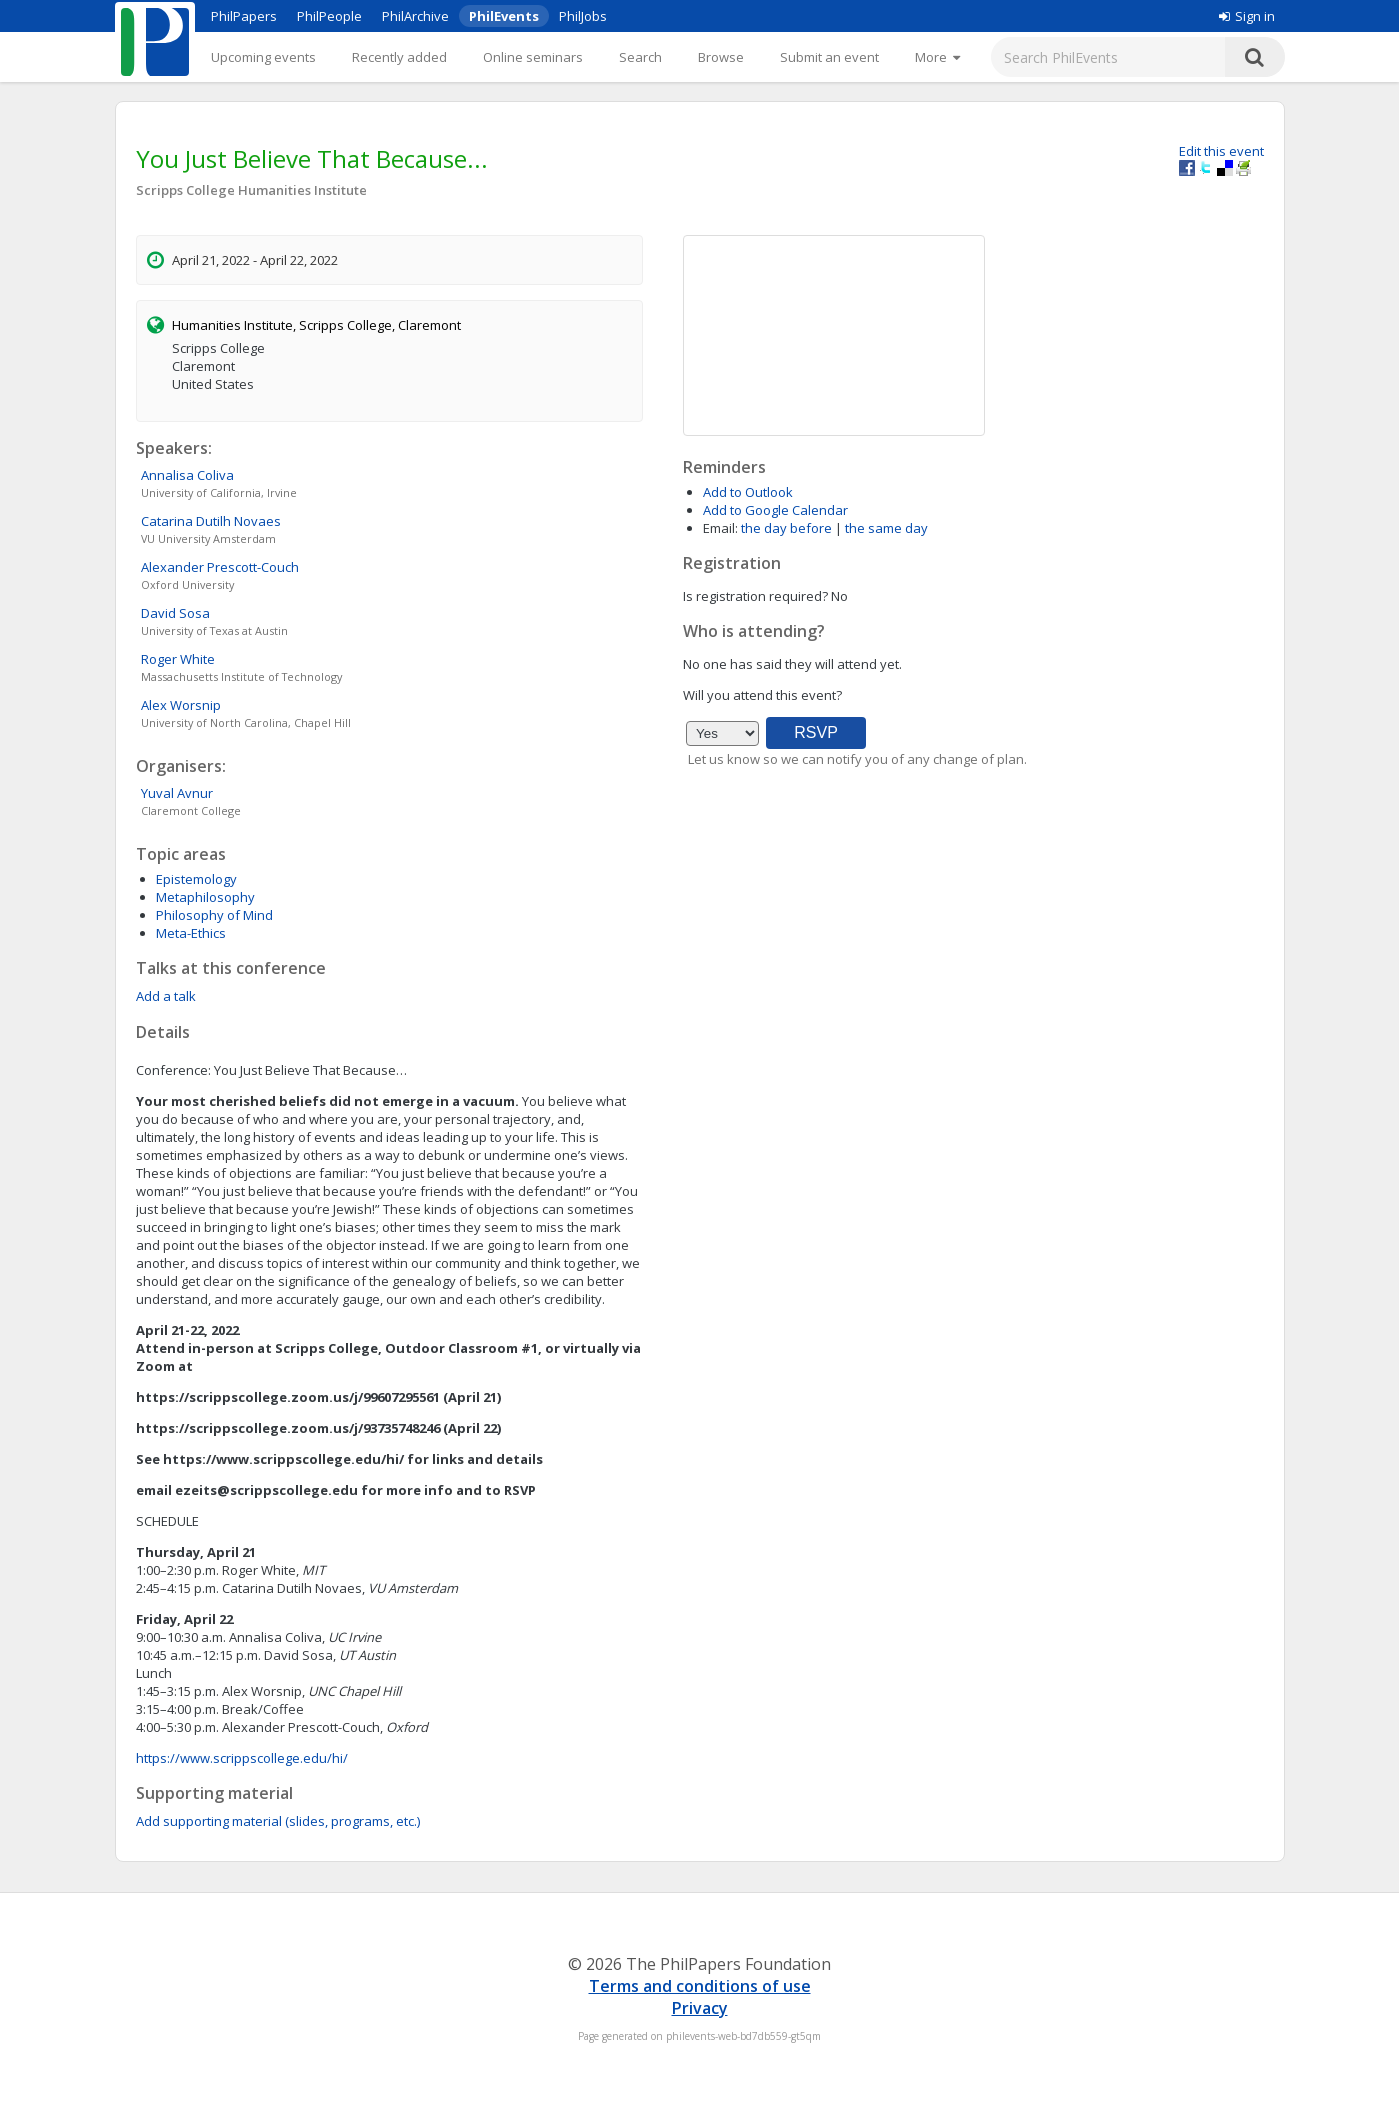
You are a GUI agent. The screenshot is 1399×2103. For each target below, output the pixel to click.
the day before (786, 528)
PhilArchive (415, 16)
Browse (721, 57)
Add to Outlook (748, 492)
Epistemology (196, 879)
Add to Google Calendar (775, 510)
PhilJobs (583, 16)
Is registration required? (755, 596)
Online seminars (533, 57)
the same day (886, 528)
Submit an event (829, 57)
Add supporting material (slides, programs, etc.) (278, 1821)
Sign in (1247, 16)
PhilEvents (504, 16)
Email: (720, 528)
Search (640, 57)
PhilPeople (329, 16)
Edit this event (1221, 151)
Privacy (700, 2008)
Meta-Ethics (191, 933)
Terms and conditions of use (700, 1986)
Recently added (399, 57)
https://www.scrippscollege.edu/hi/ (242, 1758)
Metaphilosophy (205, 897)
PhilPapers (244, 16)
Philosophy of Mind (214, 915)
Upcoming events (263, 57)
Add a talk (166, 996)
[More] (937, 57)
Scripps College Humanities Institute (251, 190)
